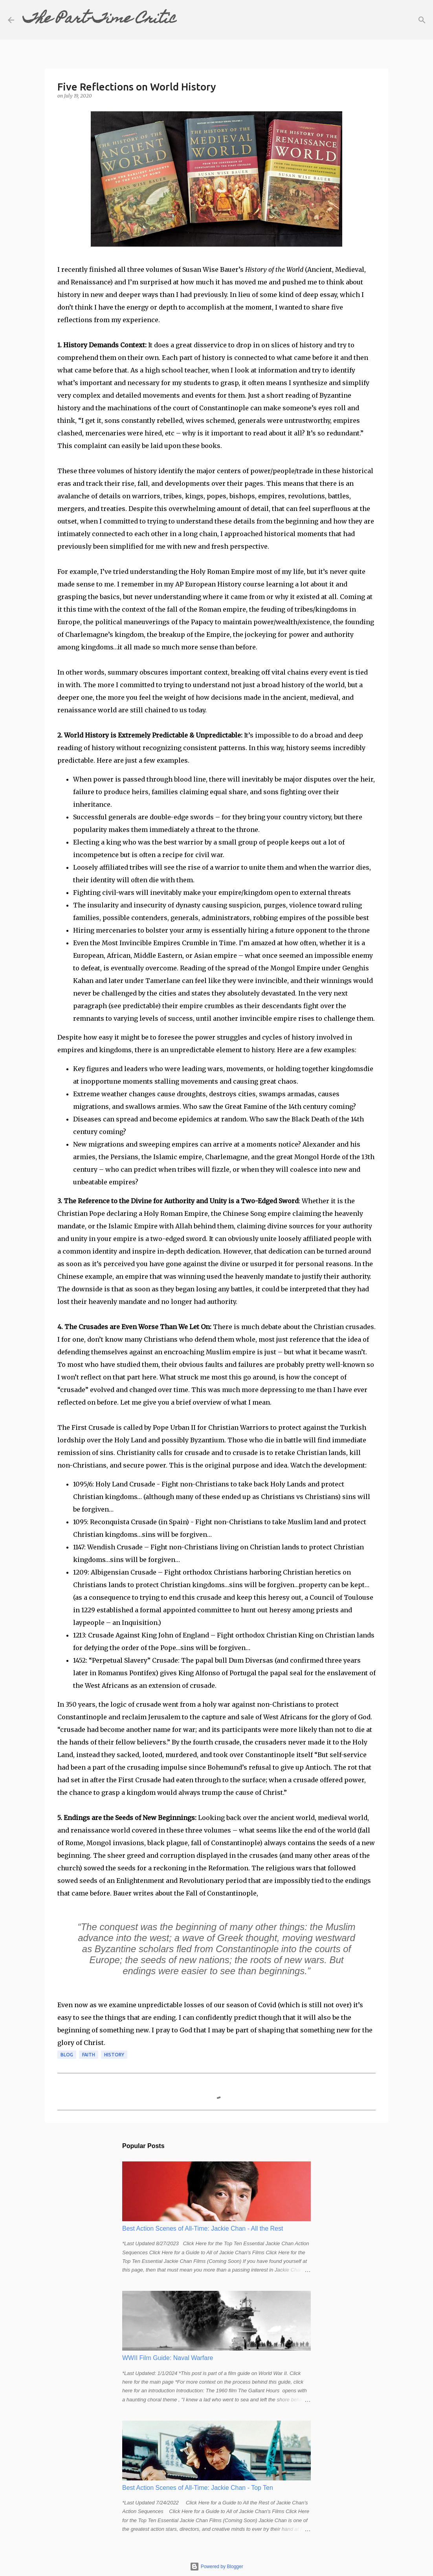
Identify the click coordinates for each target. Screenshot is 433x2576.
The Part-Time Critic (99, 19)
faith (88, 2054)
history (114, 2054)
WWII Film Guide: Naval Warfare (167, 2358)
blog (67, 2054)
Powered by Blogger (216, 2566)
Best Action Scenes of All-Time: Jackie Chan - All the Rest (202, 2228)
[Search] (188, 20)
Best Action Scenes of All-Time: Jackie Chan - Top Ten (197, 2487)
